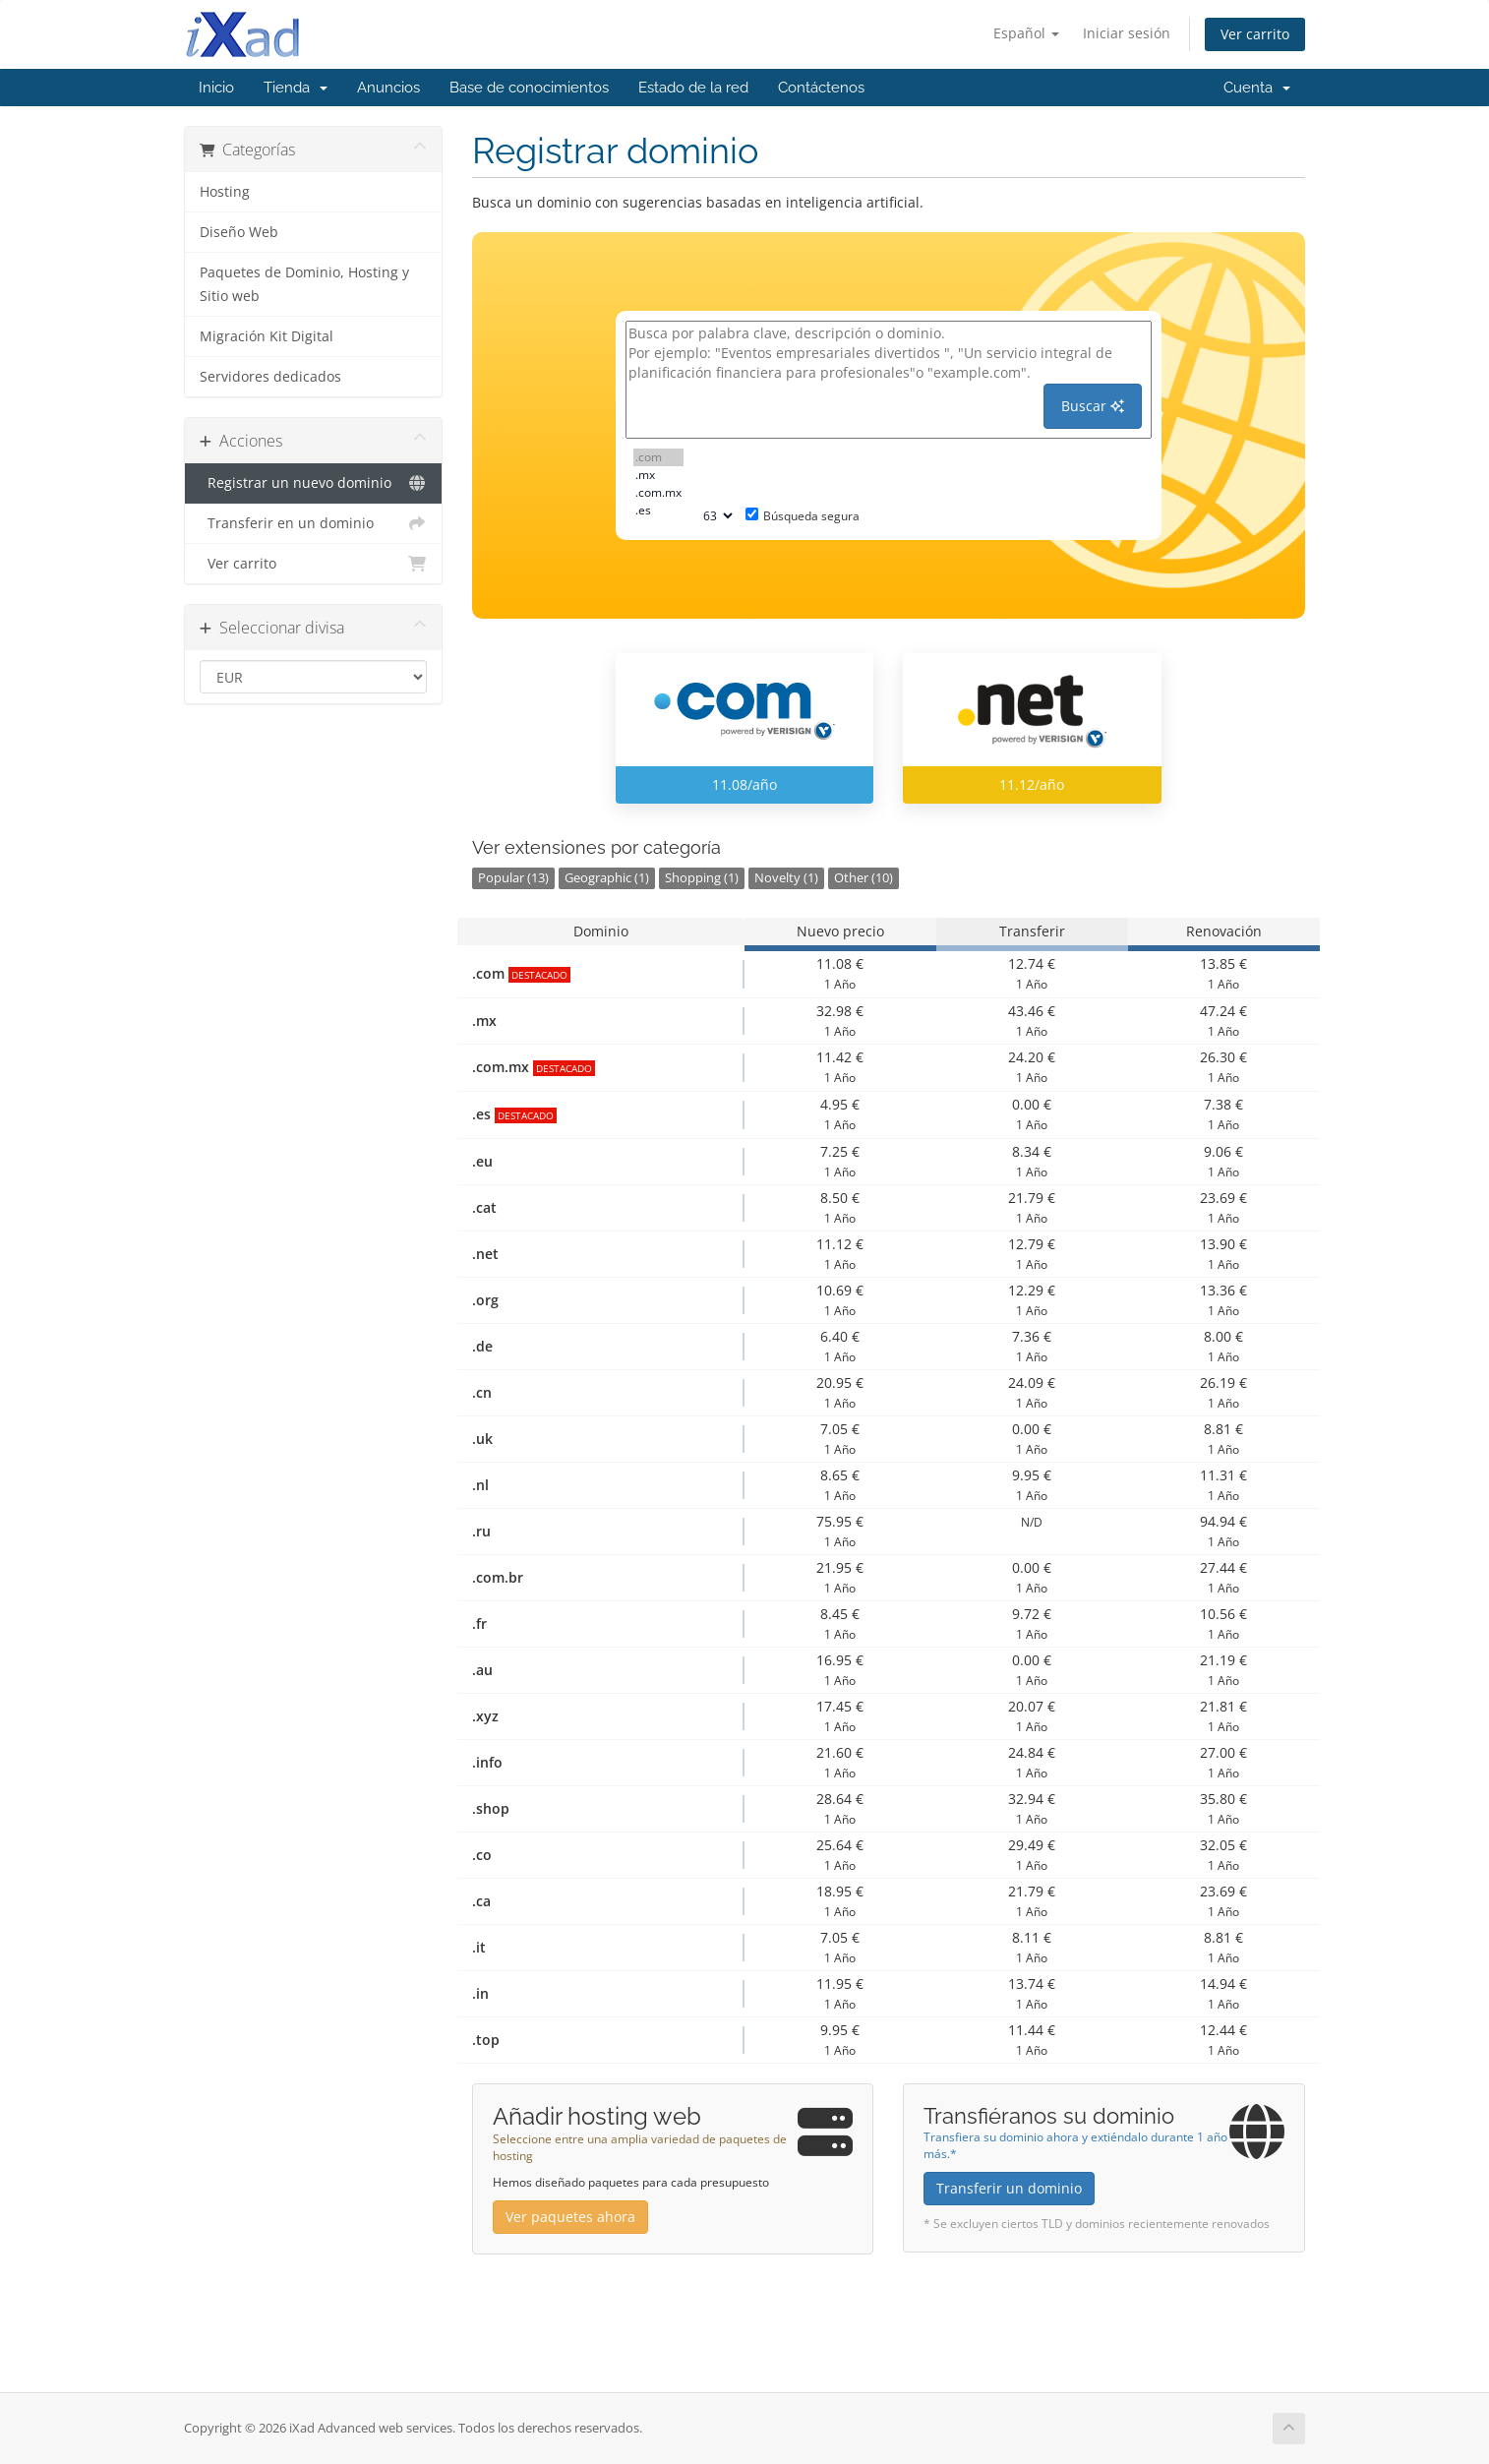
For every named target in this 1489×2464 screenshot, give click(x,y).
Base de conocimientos (529, 87)
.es (658, 510)
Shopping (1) (702, 878)
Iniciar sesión (1126, 33)
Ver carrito (1255, 34)
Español (1026, 33)
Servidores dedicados (270, 377)
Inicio (216, 87)
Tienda (296, 87)
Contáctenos (821, 87)
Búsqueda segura (802, 516)
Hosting (225, 192)
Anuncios (388, 87)
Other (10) (863, 878)
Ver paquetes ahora (570, 2216)
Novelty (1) (786, 878)
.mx (658, 475)
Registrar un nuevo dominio (313, 483)
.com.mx (658, 493)
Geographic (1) (607, 878)
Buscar (1092, 405)
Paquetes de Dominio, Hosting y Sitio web (304, 284)
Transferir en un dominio (313, 523)
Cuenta (1256, 87)
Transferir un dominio (1009, 2188)
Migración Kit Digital (266, 336)
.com (658, 457)
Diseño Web (239, 232)
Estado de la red (693, 87)
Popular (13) (513, 878)
